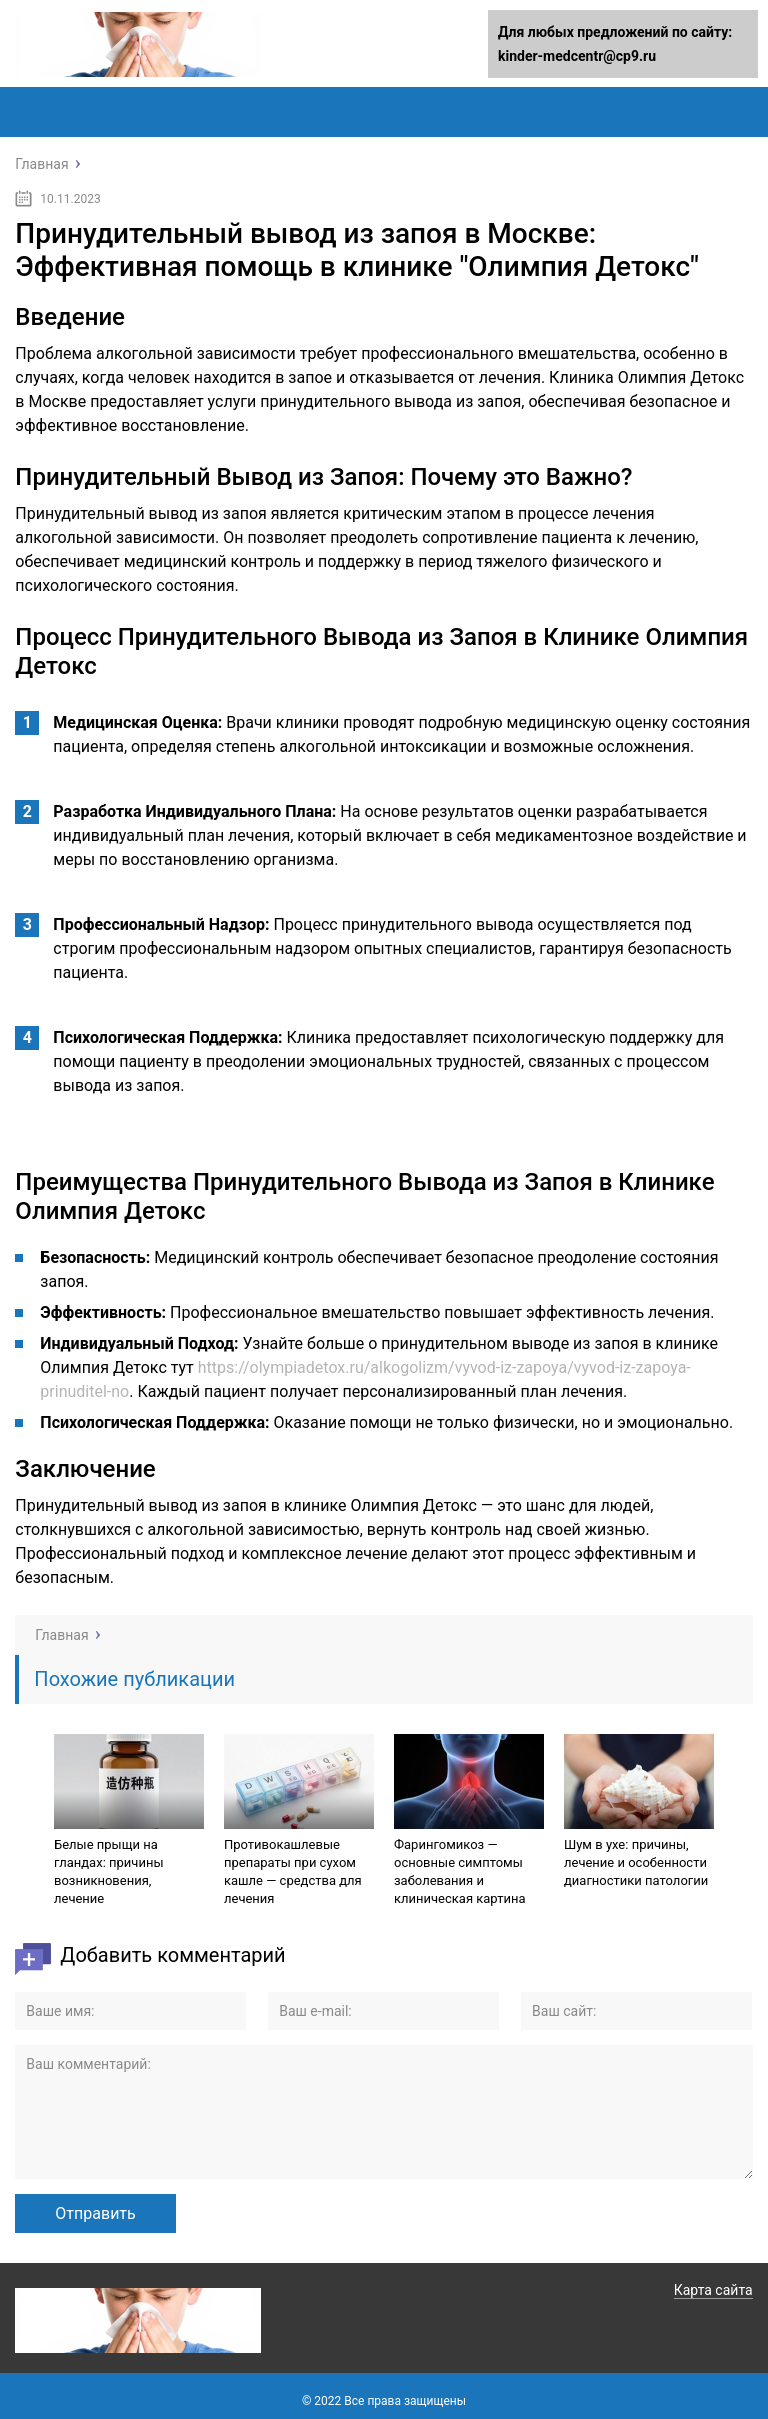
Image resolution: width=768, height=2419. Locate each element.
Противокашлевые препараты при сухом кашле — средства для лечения (293, 1871)
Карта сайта (713, 2290)
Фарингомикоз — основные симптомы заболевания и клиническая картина (460, 1871)
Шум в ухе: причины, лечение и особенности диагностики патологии (636, 1862)
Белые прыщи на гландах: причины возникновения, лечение (109, 1871)
